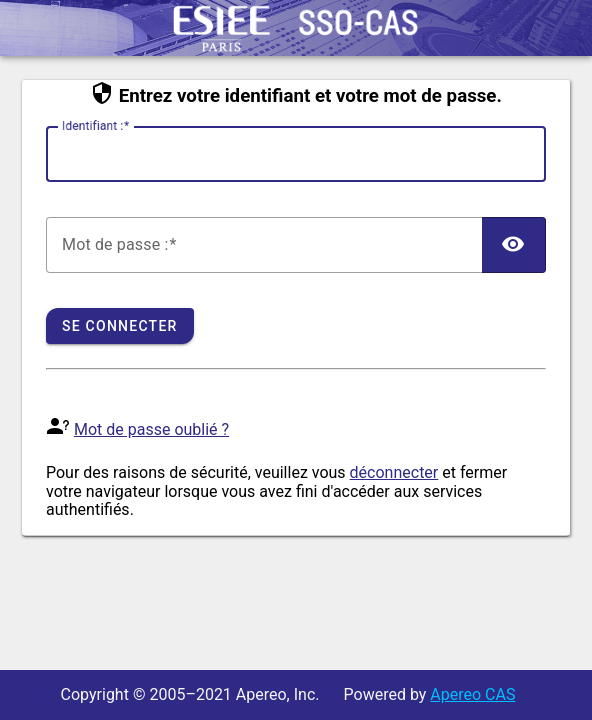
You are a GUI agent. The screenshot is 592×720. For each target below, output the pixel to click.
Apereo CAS (472, 694)
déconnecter (394, 472)
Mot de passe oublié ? (151, 429)
